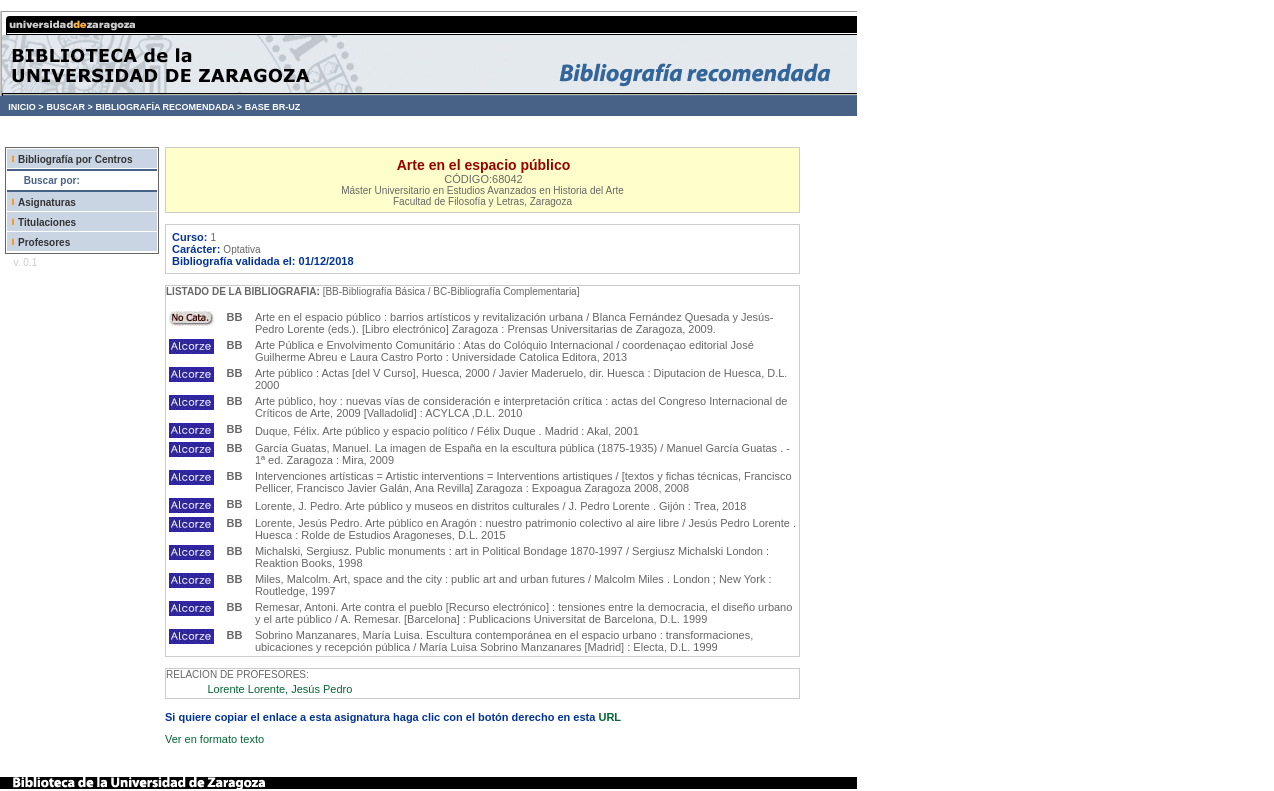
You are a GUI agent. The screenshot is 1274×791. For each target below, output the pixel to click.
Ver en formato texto (214, 739)
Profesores (44, 242)
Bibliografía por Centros (75, 159)
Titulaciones (47, 222)
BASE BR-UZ (273, 107)
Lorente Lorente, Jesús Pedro (279, 689)
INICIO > (25, 107)
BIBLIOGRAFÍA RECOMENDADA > (168, 107)
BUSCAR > (69, 107)
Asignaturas (47, 202)
